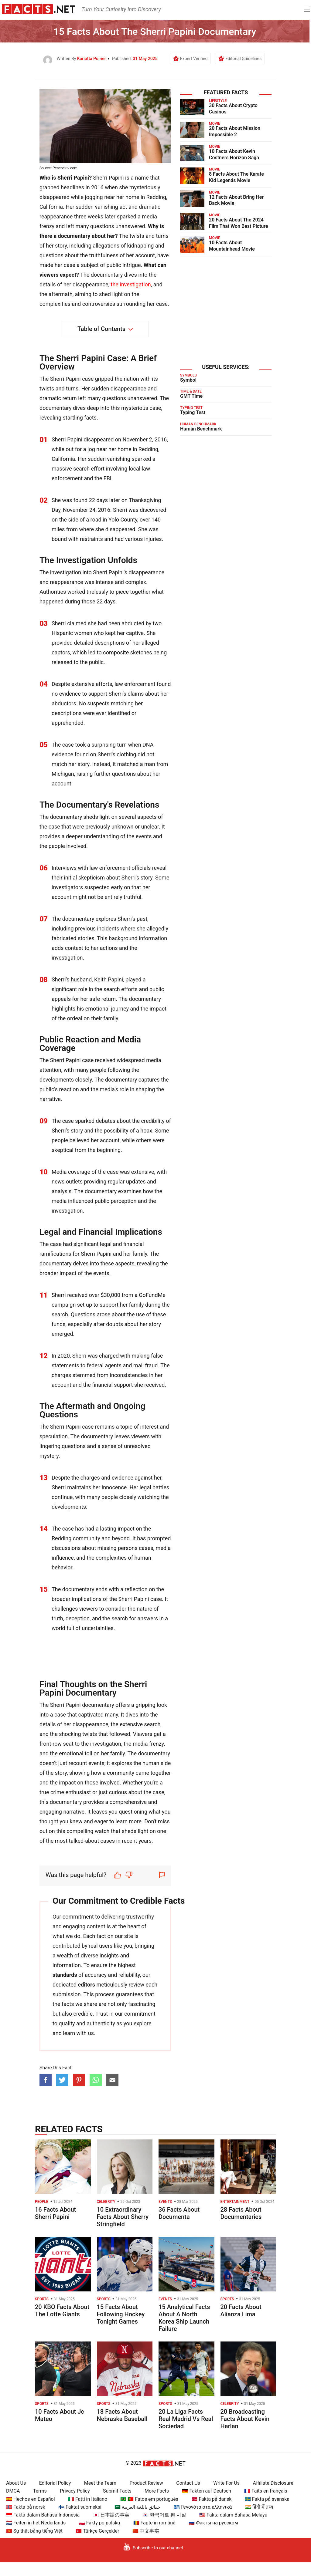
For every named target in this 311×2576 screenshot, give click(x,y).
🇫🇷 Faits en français (265, 2491)
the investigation (131, 284)
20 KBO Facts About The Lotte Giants (62, 2310)
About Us (16, 2483)
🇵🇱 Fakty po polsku (99, 2523)
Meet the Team (100, 2483)
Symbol (188, 380)
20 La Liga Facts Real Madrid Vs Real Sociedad (186, 2419)
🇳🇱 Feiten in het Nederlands (36, 2523)
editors (86, 1984)
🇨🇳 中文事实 (145, 2531)
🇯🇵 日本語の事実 (111, 2515)
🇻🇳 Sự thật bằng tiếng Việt (34, 2531)
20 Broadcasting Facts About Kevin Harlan (245, 2419)
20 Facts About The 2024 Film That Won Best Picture (238, 223)
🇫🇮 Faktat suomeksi (79, 2507)
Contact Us (188, 2483)
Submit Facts (117, 2491)
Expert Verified (194, 58)
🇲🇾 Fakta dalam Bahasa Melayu (233, 2515)
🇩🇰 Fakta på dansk (212, 2499)
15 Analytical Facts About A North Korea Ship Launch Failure (184, 2317)
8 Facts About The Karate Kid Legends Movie (236, 177)
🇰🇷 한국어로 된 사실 (164, 2515)
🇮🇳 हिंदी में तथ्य (259, 2507)
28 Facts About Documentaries (241, 2213)
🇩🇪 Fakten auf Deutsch (206, 2491)
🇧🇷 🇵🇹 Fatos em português (149, 2499)
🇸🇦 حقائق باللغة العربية (137, 2507)
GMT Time (191, 396)
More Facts (157, 2491)
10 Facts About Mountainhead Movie (232, 246)
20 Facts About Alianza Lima (240, 2310)
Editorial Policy (55, 2483)
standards (65, 1975)
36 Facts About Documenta (179, 2213)
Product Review (146, 2483)
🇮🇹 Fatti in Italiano (87, 2499)
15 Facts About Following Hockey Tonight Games (121, 2314)
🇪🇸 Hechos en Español (30, 2499)
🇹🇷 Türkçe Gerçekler (97, 2531)
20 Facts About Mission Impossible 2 (234, 131)
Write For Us (226, 2483)
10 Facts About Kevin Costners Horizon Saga (234, 154)
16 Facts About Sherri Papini (55, 2213)
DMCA (13, 2491)
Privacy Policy (75, 2491)
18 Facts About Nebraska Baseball (122, 2415)
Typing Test (192, 412)
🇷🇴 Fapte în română (154, 2523)
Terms (40, 2491)
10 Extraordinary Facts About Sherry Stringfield (123, 2217)
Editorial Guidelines (243, 58)
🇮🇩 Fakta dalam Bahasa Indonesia (43, 2515)
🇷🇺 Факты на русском (213, 2523)
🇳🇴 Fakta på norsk (25, 2507)
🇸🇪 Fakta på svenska (267, 2499)
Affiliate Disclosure (273, 2483)
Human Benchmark (201, 429)
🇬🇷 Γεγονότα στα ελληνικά (203, 2507)
